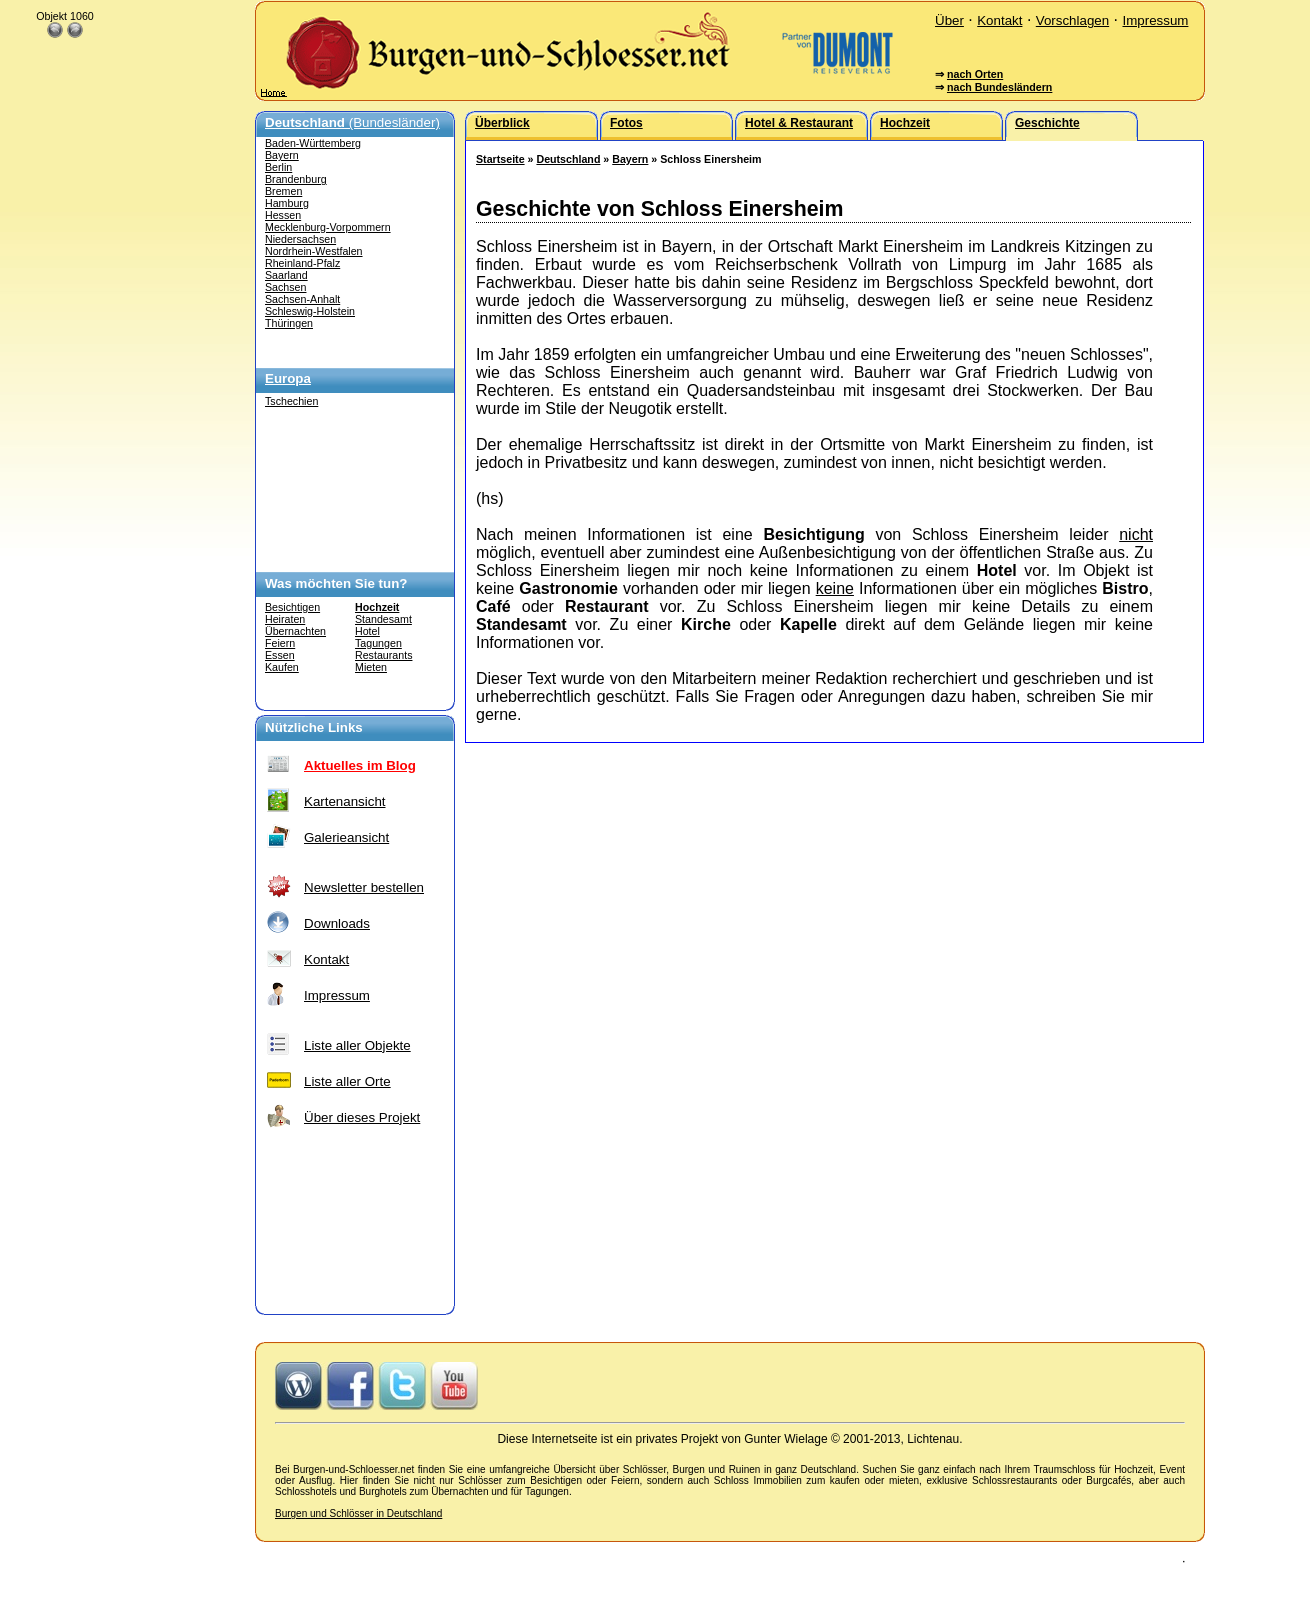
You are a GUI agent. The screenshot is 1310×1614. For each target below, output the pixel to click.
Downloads (337, 923)
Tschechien (291, 401)
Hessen (283, 215)
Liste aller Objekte (357, 1045)
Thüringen (289, 323)
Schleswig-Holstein (310, 311)
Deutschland (568, 159)
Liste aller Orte (347, 1081)
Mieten (371, 667)
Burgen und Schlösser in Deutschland (358, 1513)
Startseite (500, 159)
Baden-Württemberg (313, 143)
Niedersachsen (300, 239)
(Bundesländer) (352, 122)
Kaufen (282, 667)
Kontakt (999, 20)
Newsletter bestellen (364, 887)
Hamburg (287, 203)
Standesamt (383, 619)
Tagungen (378, 643)
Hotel (367, 631)
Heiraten (285, 619)
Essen (280, 655)
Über (949, 20)
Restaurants (383, 655)
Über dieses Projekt (362, 1117)
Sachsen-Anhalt (302, 299)
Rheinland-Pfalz (302, 263)
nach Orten (975, 74)
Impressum (1155, 20)
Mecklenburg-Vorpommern (328, 227)
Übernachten (295, 631)
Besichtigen (292, 607)
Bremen (283, 191)
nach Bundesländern (999, 87)
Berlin (278, 167)
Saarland (286, 275)
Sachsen (285, 287)
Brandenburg (296, 179)
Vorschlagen (1072, 20)
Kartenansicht (345, 801)
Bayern (282, 155)
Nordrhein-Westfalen (314, 251)
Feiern (280, 643)
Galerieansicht (346, 837)
